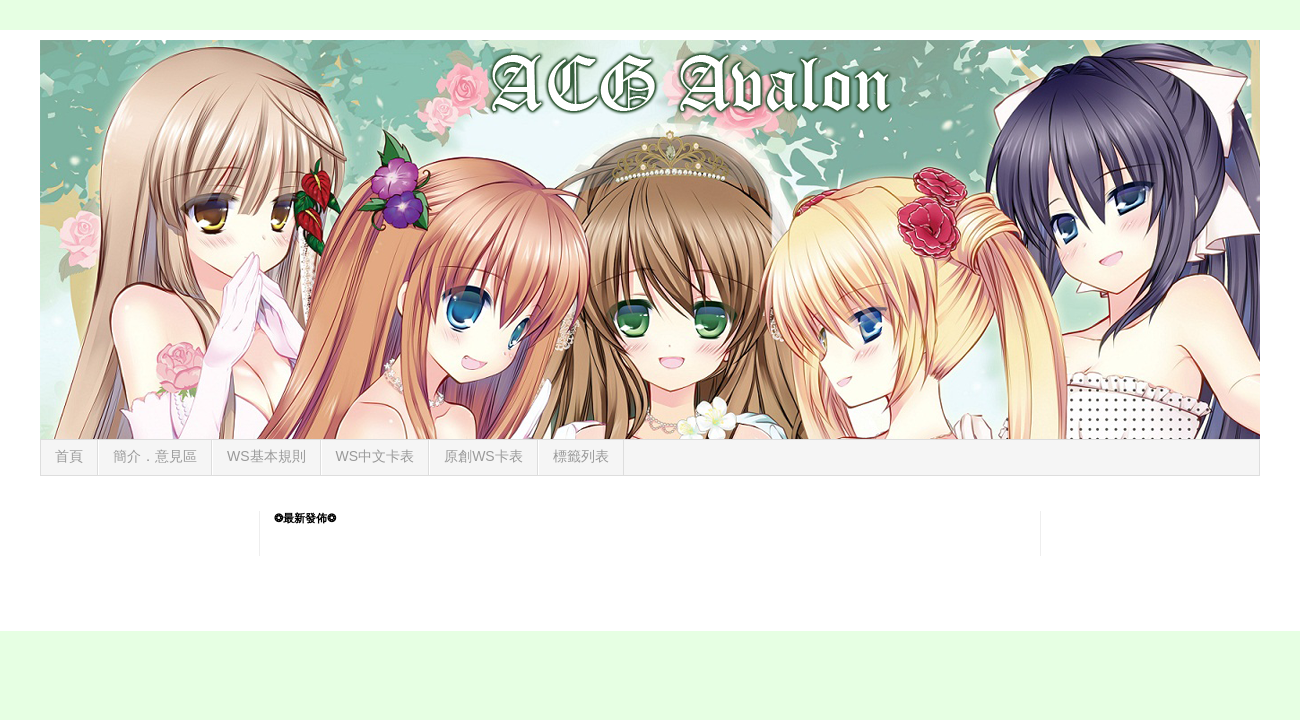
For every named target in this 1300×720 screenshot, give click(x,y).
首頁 (69, 456)
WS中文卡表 (375, 456)
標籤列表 (581, 456)
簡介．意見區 (155, 456)
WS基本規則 (266, 456)
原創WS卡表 (483, 456)
